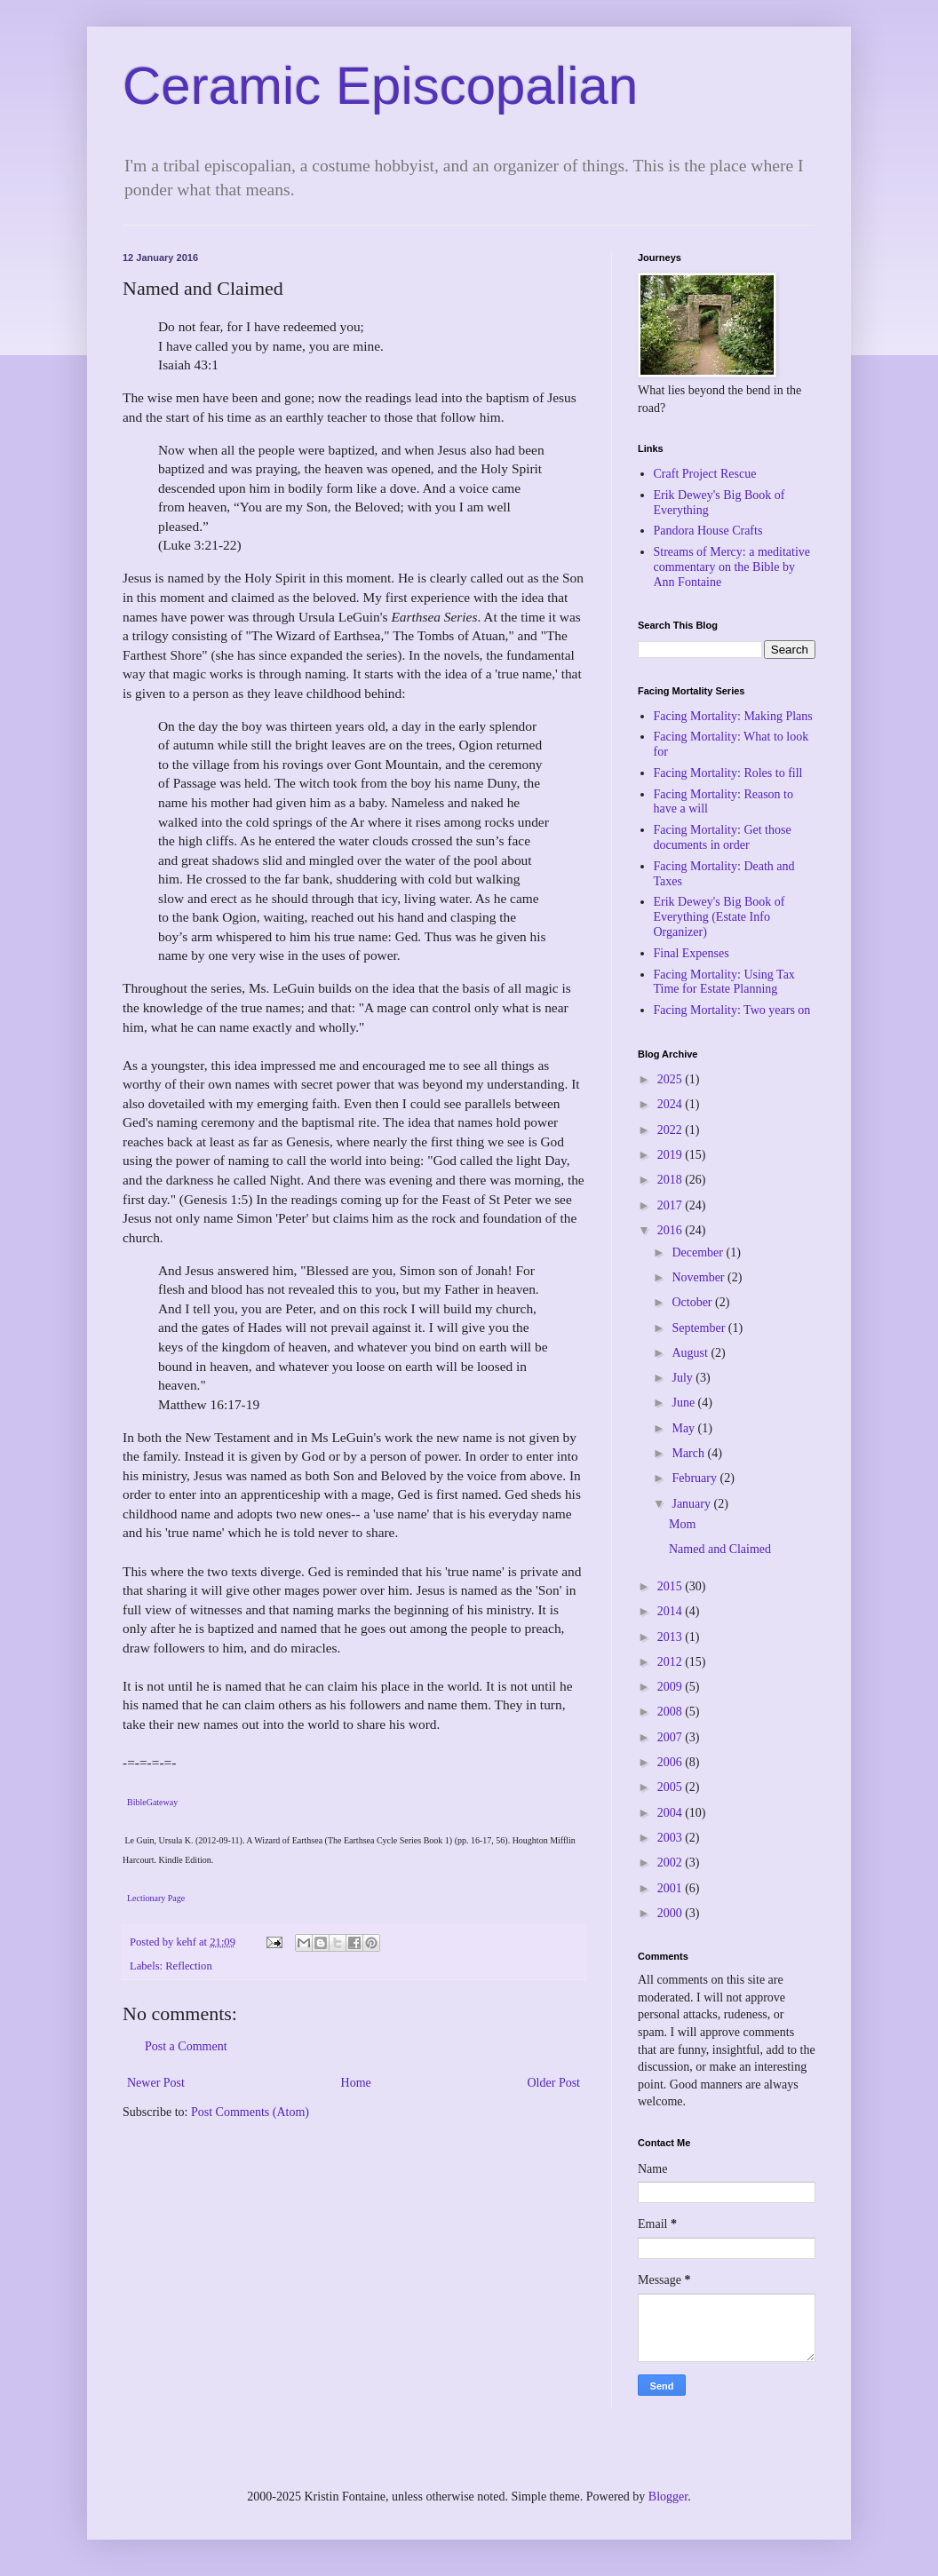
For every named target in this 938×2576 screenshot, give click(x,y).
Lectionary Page (156, 1898)
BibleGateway (152, 1802)
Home (356, 2082)
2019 (671, 1154)
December (699, 1252)
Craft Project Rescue (705, 473)
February (695, 1478)
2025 (671, 1079)
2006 (671, 1762)
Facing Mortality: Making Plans (733, 716)
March (689, 1453)
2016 (671, 1230)
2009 (671, 1686)
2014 (671, 1611)
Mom (682, 1524)
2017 (671, 1205)
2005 (671, 1787)
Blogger (668, 2496)
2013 (671, 1637)
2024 (671, 1104)
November (699, 1277)
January (692, 1503)
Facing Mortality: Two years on (732, 1010)
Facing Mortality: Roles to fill (728, 773)
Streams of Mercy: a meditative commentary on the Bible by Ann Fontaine (732, 567)
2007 (671, 1737)
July (684, 1377)
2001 (671, 1888)
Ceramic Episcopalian (380, 85)
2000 (671, 1913)
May (684, 1428)
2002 (671, 1862)
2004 (671, 1812)
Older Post (554, 2082)
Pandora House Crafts (708, 530)
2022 (671, 1130)
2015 (671, 1586)
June (684, 1402)
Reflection (188, 1966)
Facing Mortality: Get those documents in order (722, 837)
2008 (671, 1711)
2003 (671, 1837)
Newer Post (156, 2082)
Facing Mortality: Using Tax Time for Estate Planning (724, 982)
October (693, 1302)
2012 (671, 1661)
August (691, 1352)
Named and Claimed (720, 1549)
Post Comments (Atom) (250, 2112)
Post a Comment (186, 2046)
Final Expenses (691, 953)
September (699, 1328)
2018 (671, 1179)
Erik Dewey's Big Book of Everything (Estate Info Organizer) (719, 917)
